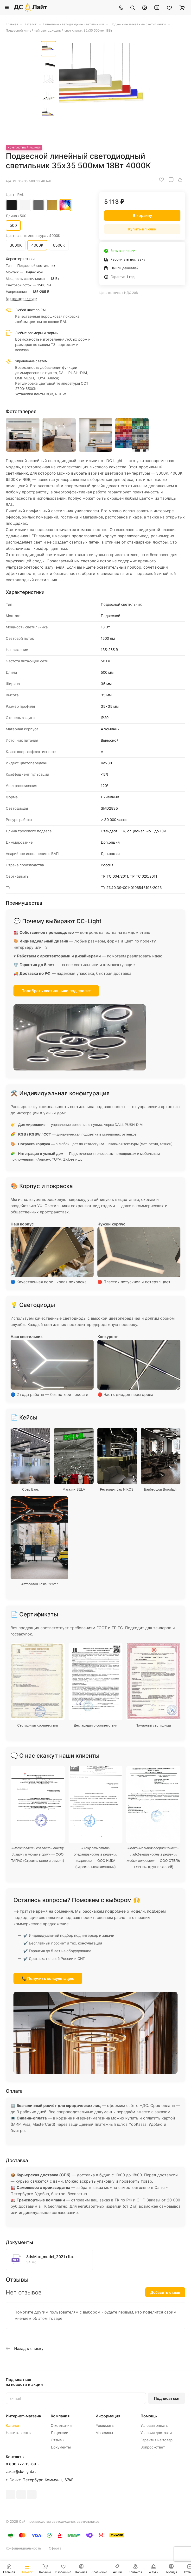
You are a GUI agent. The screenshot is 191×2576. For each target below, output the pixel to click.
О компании (61, 2425)
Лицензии (59, 2432)
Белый (25, 205)
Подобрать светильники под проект (56, 990)
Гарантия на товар (156, 2440)
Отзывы (57, 2440)
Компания (60, 2416)
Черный (11, 205)
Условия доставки (156, 2432)
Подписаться (166, 2398)
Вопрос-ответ (152, 2447)
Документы (61, 2447)
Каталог (13, 2425)
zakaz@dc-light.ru (21, 2471)
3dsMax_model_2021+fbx (50, 2256)
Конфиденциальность (23, 2548)
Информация (108, 2416)
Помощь (148, 2416)
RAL (65, 205)
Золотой (52, 205)
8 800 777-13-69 (21, 2464)
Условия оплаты (154, 2425)
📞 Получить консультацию (47, 1978)
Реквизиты (105, 2425)
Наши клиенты (18, 2432)
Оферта (55, 2548)
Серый (38, 205)
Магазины (104, 2432)
